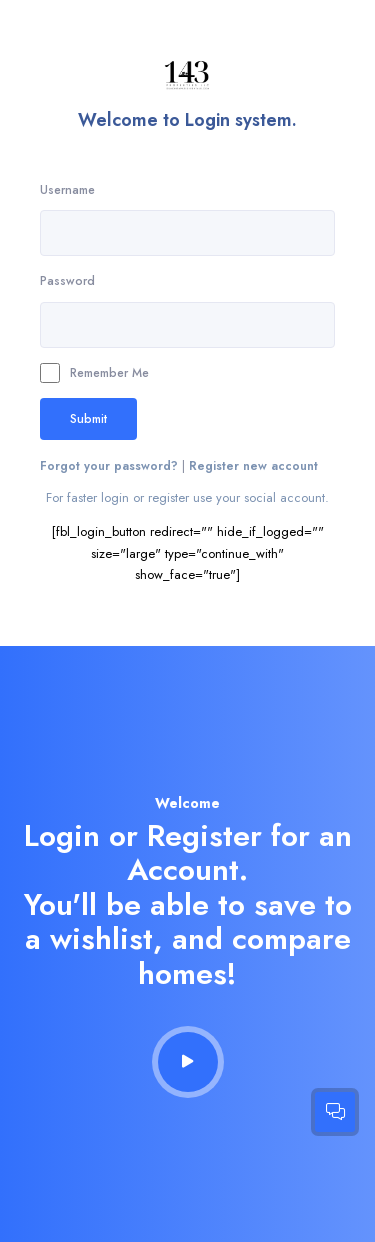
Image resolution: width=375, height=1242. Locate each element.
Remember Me (94, 373)
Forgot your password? (111, 465)
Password (67, 280)
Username (67, 189)
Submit (88, 418)
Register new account (253, 465)
